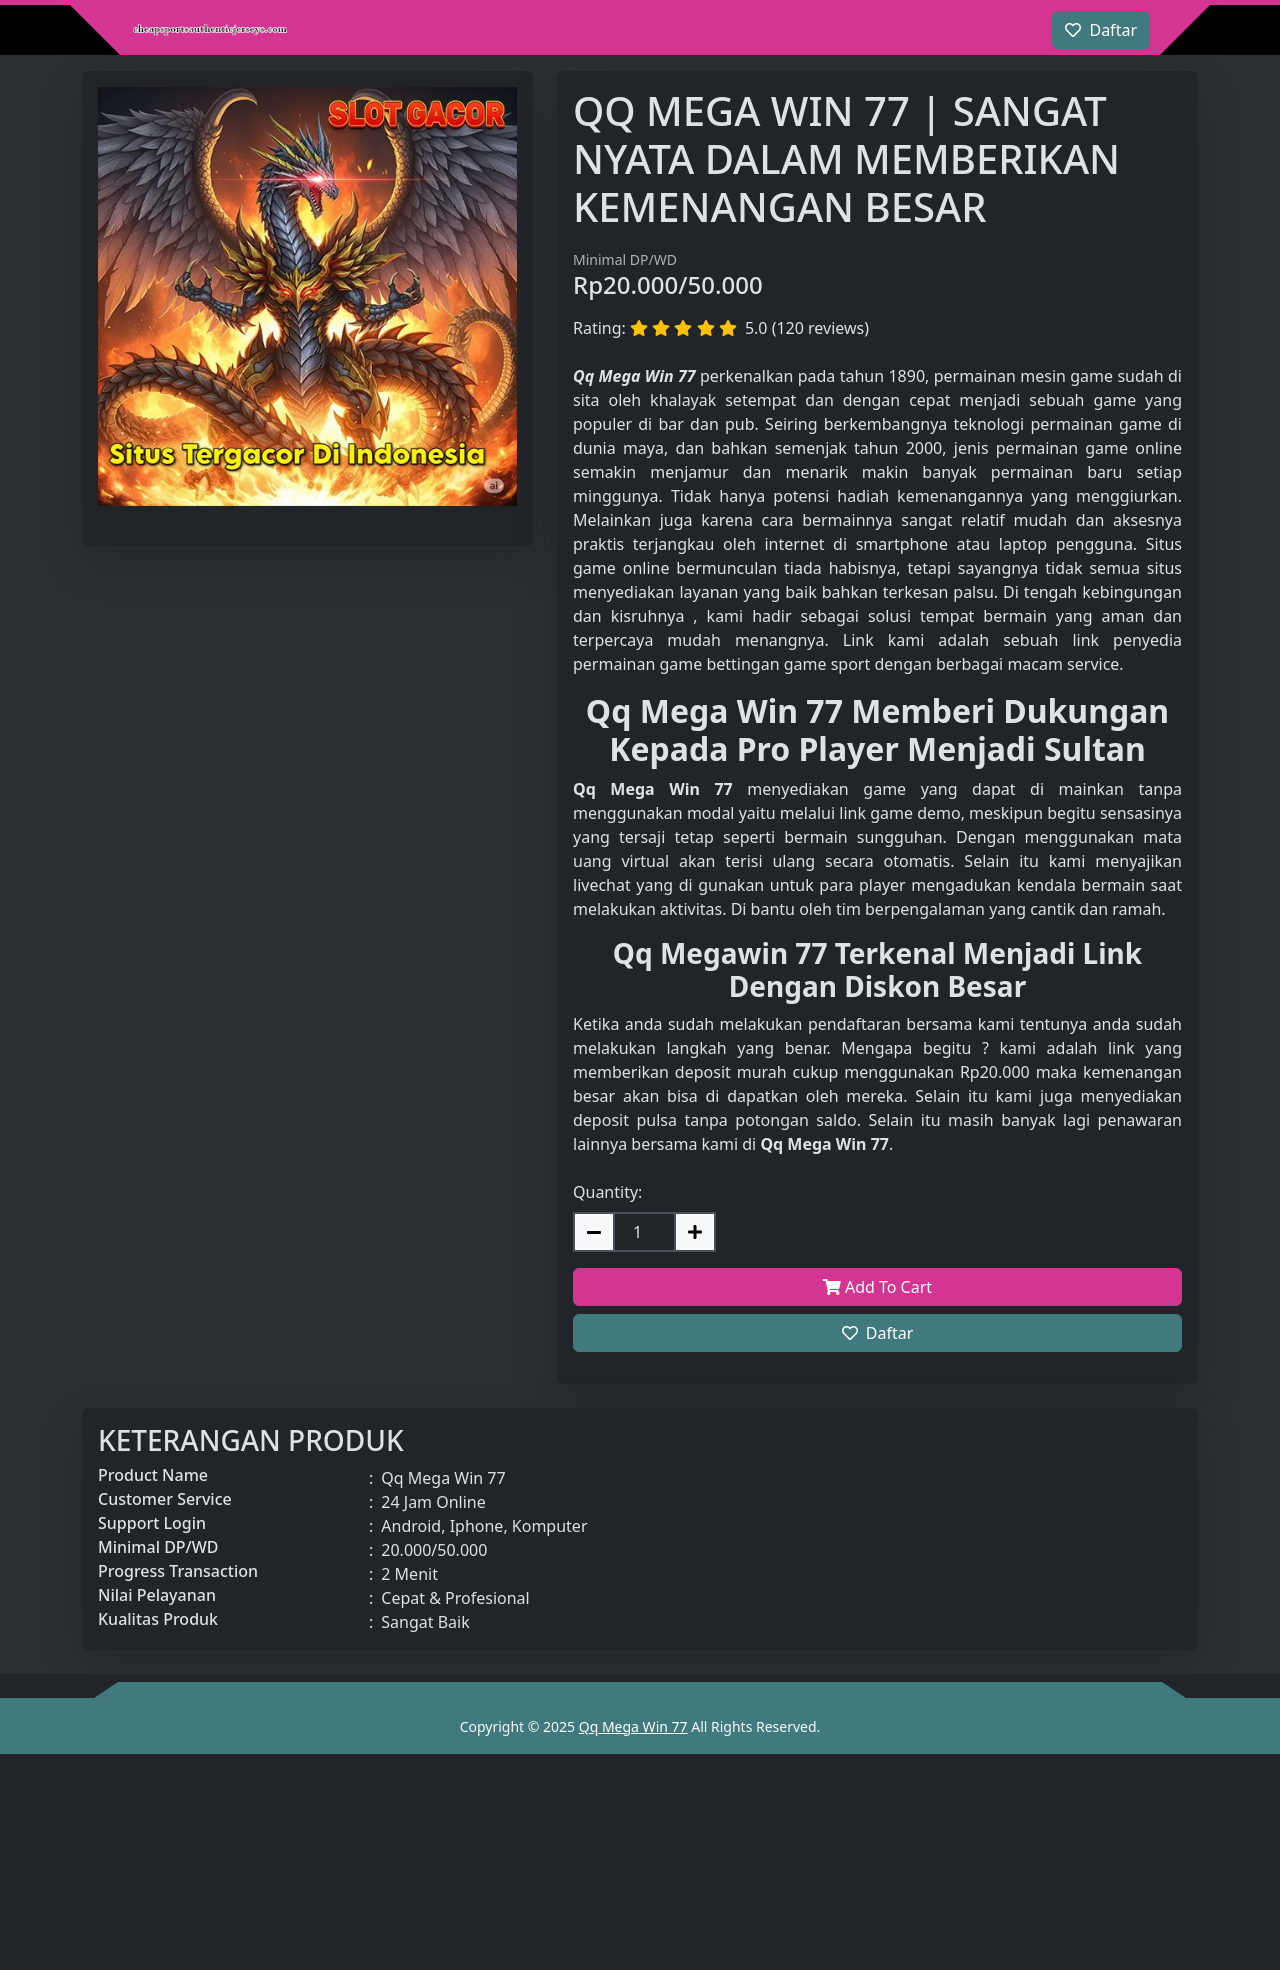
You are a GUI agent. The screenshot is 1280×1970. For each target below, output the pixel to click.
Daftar (878, 1333)
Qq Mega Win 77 (633, 1726)
